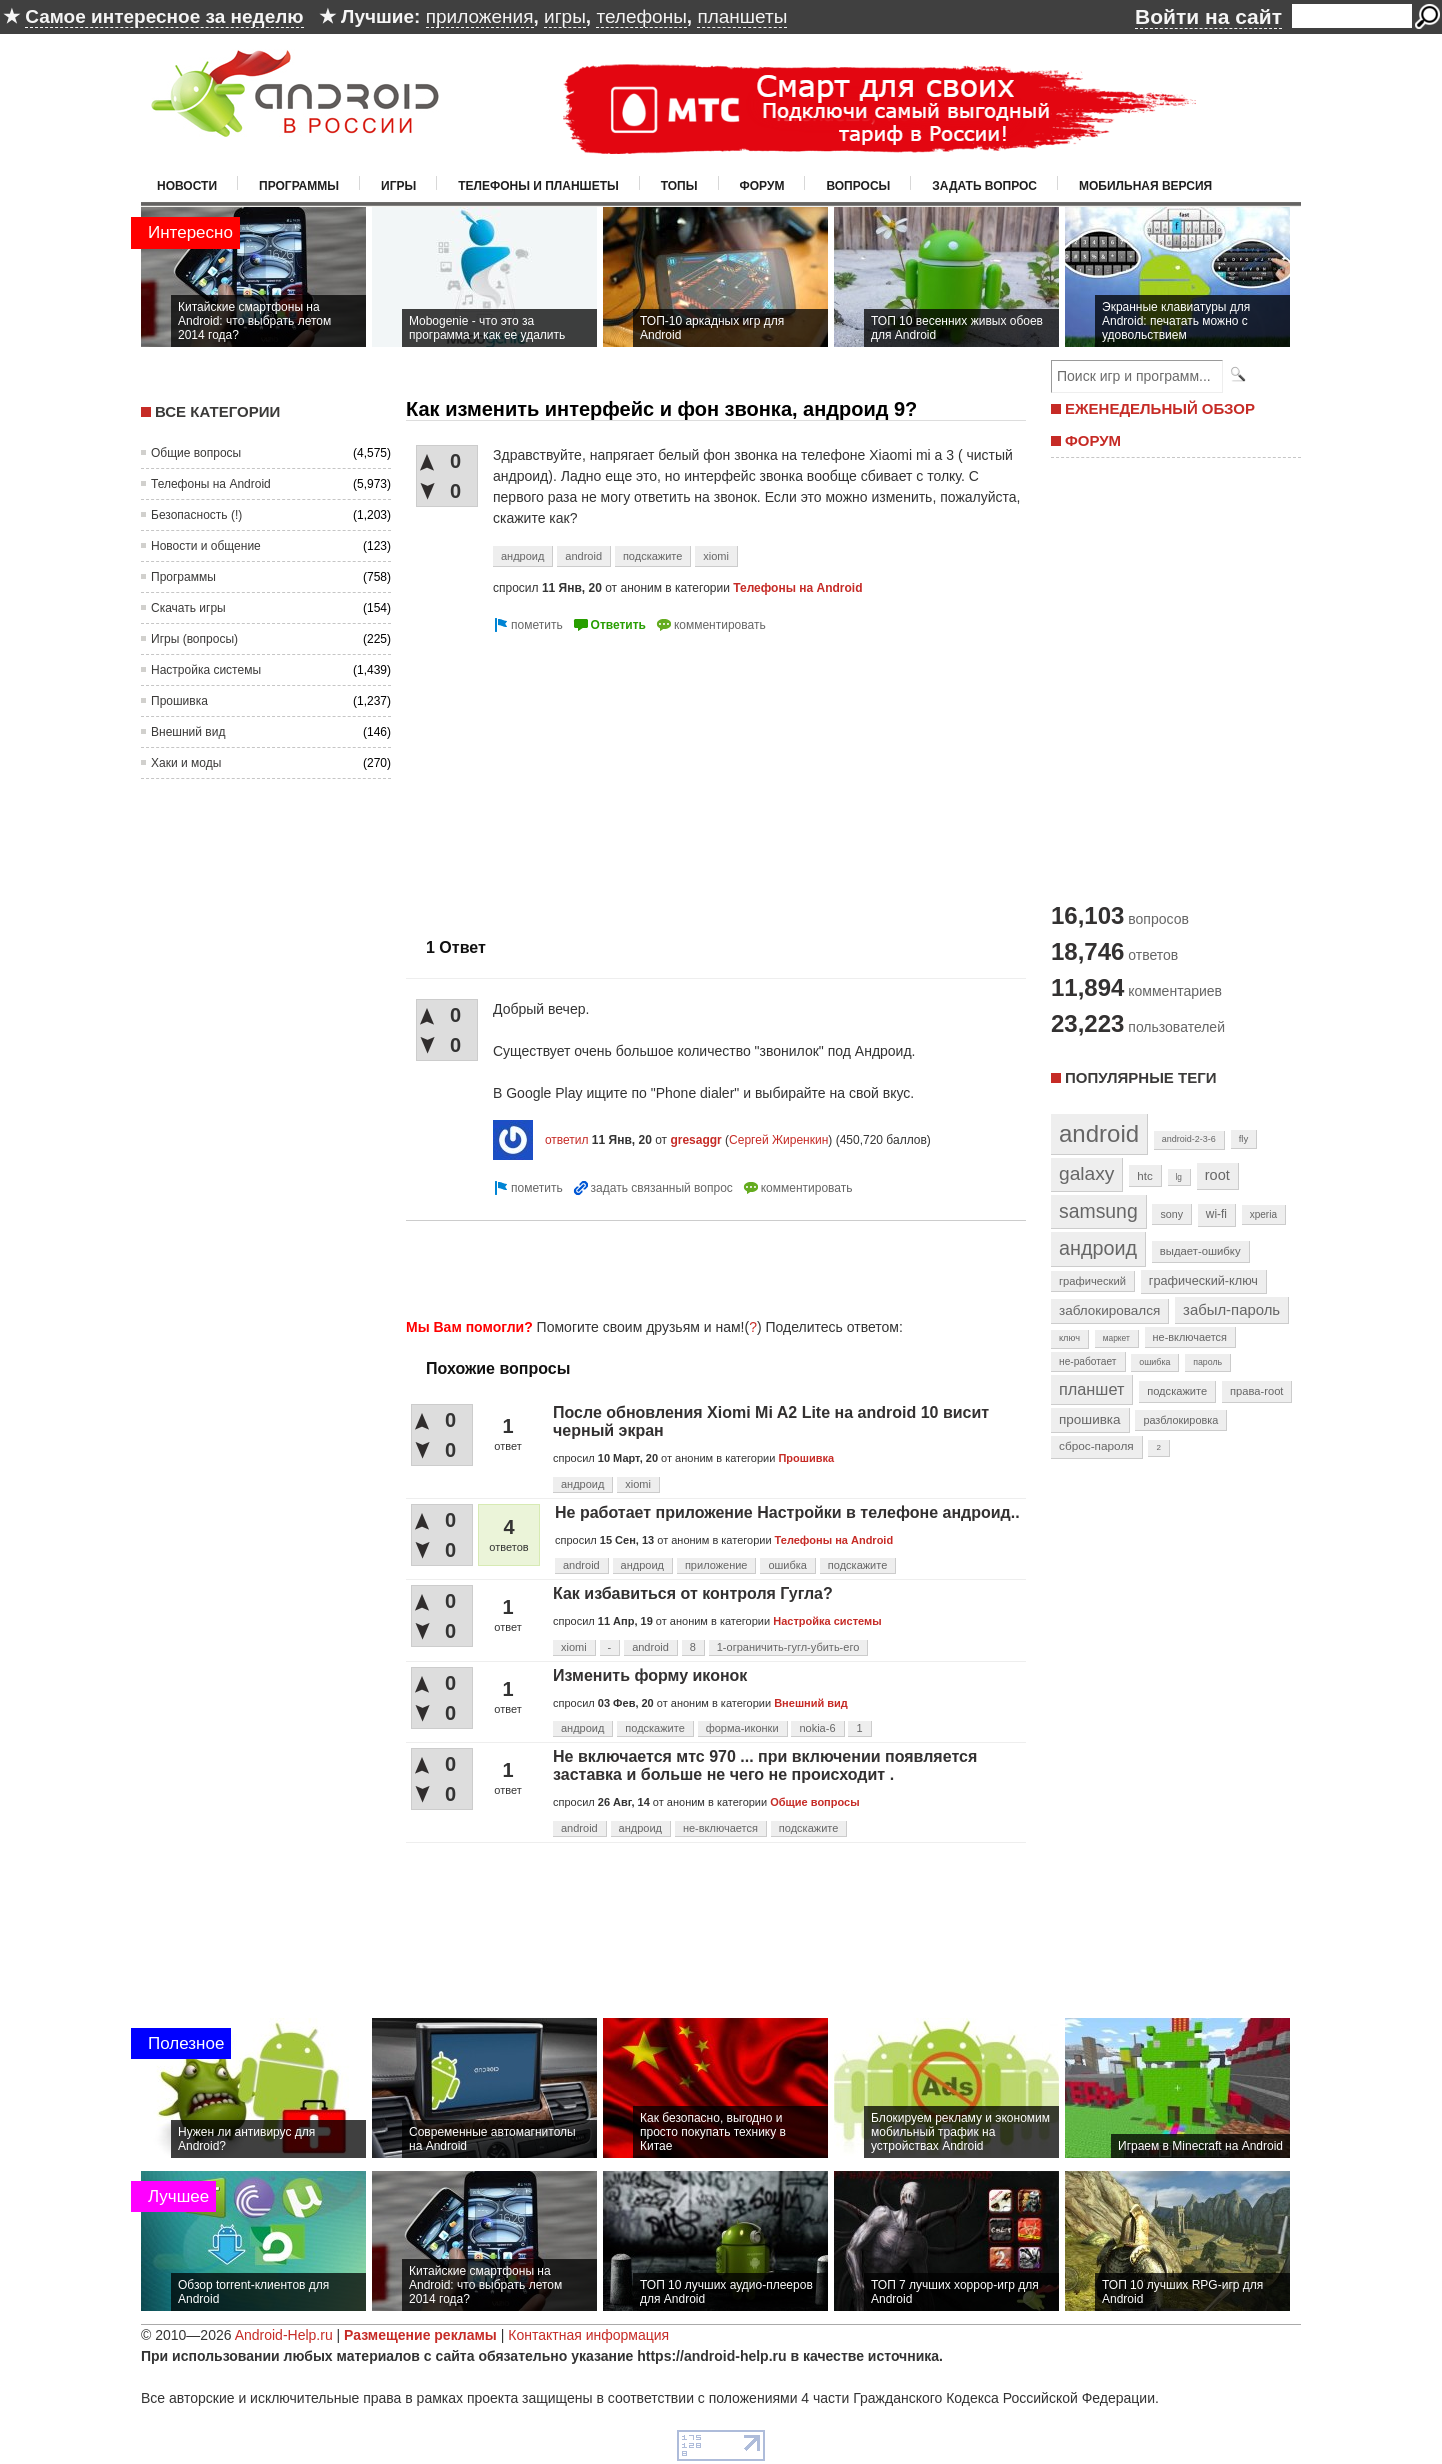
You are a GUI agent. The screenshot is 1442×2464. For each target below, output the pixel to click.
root (1217, 1175)
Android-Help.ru (284, 2335)
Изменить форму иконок (650, 1675)
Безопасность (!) (196, 515)
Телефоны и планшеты (538, 186)
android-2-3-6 (1189, 1139)
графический (1092, 1281)
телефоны (641, 16)
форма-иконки (742, 1728)
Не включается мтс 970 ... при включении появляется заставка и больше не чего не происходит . (765, 1765)
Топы (679, 186)
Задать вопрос (984, 186)
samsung (1098, 1211)
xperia (1263, 1214)
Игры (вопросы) (194, 639)
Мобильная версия (1145, 186)
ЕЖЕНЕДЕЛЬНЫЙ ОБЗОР (1160, 408)
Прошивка (179, 701)
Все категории (217, 411)
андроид (522, 556)
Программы (299, 186)
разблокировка (1180, 1420)
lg (1179, 1177)
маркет (1116, 1338)
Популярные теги (1140, 1077)
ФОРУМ (1093, 440)
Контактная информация (588, 2335)
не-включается (720, 1828)
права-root (1257, 1391)
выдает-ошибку (1200, 1251)
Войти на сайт (1208, 16)
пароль (1207, 1362)
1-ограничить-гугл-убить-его (788, 1647)
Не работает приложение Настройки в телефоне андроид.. (787, 1512)
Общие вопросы (196, 453)
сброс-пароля (1096, 1446)
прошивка (1090, 1419)
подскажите (652, 556)
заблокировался (1109, 1310)
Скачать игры (188, 608)
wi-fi (1216, 1214)
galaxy (1086, 1173)
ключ (1069, 1338)
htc (1144, 1175)
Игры (398, 186)
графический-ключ (1203, 1281)
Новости (187, 186)
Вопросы (858, 186)
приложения (480, 16)
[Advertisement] (574, 777)
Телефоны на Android (211, 484)
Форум (762, 186)
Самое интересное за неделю (164, 16)
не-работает (1088, 1361)
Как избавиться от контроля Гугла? (693, 1593)
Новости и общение (206, 546)
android (583, 556)
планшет (1091, 1389)
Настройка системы (206, 670)
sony (1171, 1214)
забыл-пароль (1231, 1310)
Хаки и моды (186, 763)
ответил (567, 1140)
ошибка (787, 1565)
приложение (716, 1565)
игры (565, 16)
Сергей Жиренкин (778, 1140)
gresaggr (695, 1140)
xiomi (716, 556)
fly (1244, 1138)
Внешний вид (188, 732)
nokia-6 (817, 1728)
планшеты (742, 16)
